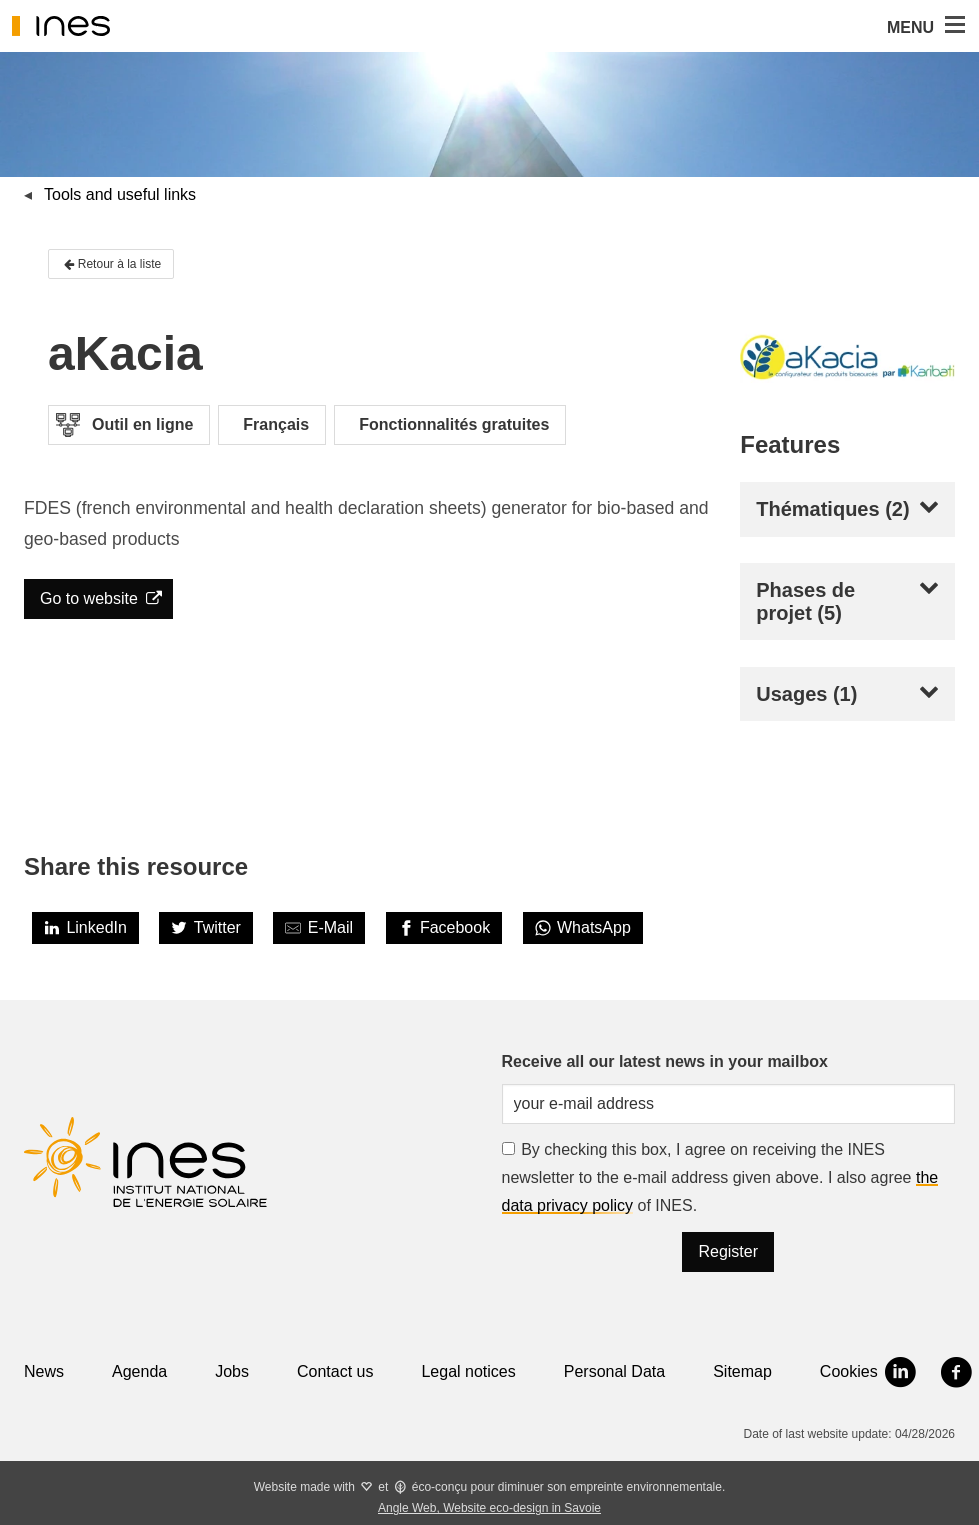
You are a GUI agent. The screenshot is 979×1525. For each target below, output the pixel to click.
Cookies (849, 1371)
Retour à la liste (111, 264)
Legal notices (468, 1371)
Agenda (139, 1371)
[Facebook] (444, 928)
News (44, 1371)
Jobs (232, 1371)
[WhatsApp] (583, 928)
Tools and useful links (120, 194)
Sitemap (742, 1371)
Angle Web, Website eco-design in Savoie (489, 1508)
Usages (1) (806, 694)
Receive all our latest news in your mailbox (665, 1061)
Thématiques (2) (832, 509)
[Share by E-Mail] (319, 928)
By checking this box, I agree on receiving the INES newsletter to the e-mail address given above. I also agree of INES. (720, 1177)
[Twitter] (206, 928)
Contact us (335, 1371)
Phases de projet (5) (805, 601)
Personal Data (614, 1371)
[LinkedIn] (85, 928)
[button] (953, 26)
